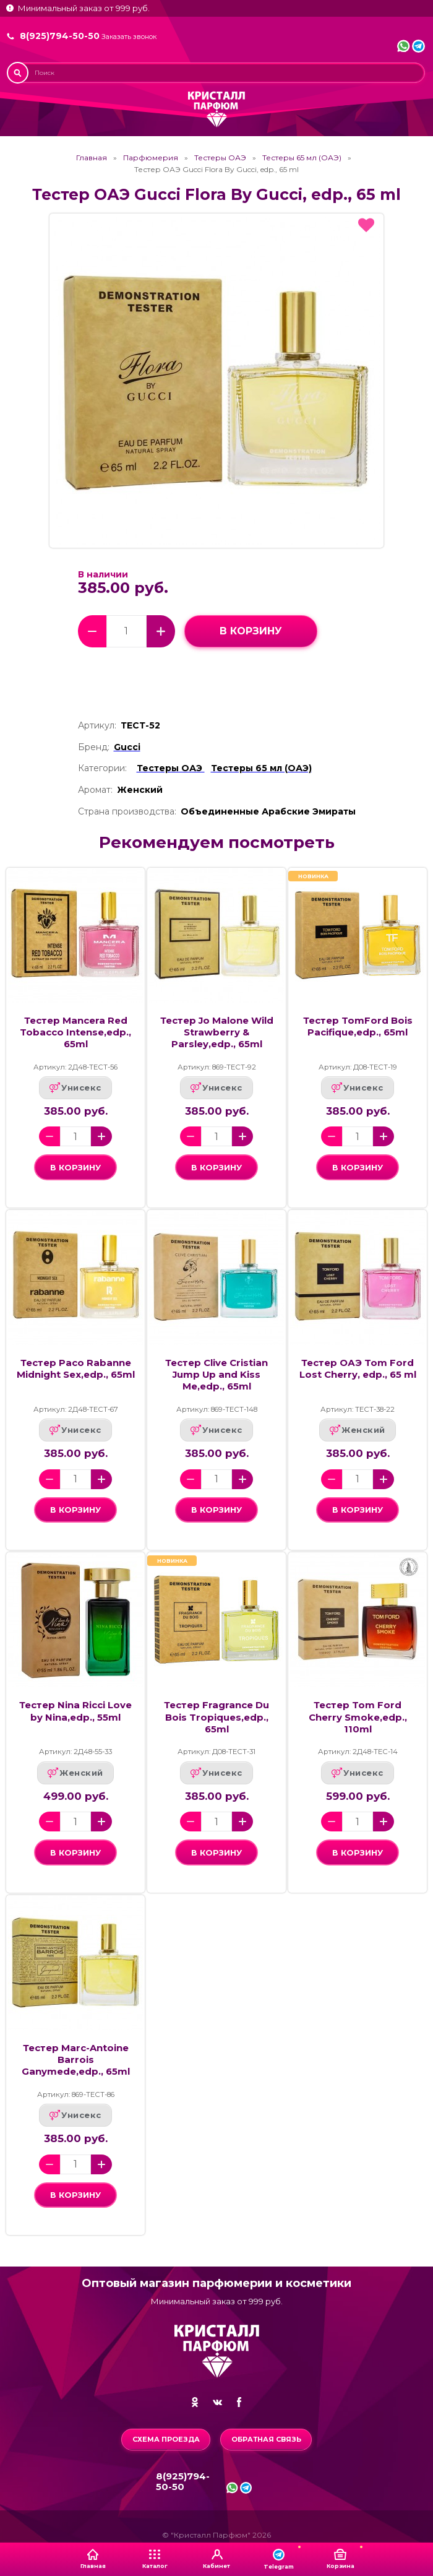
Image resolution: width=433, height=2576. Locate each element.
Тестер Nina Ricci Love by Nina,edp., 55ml (75, 1711)
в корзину (251, 631)
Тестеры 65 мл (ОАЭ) (301, 157)
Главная (91, 157)
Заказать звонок (128, 37)
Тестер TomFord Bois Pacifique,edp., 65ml (358, 1026)
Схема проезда (166, 2439)
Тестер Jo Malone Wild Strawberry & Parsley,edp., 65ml (216, 1032)
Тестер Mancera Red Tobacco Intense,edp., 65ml (75, 1032)
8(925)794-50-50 (60, 36)
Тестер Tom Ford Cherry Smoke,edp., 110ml (358, 1717)
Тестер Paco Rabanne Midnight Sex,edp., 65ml (76, 1368)
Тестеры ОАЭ (220, 157)
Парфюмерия (150, 157)
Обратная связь (266, 2439)
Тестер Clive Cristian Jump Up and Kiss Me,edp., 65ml (216, 1374)
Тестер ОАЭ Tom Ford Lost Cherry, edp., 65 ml (357, 1368)
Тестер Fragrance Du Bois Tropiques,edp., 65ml (216, 1717)
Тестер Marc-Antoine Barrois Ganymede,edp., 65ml (76, 2059)
